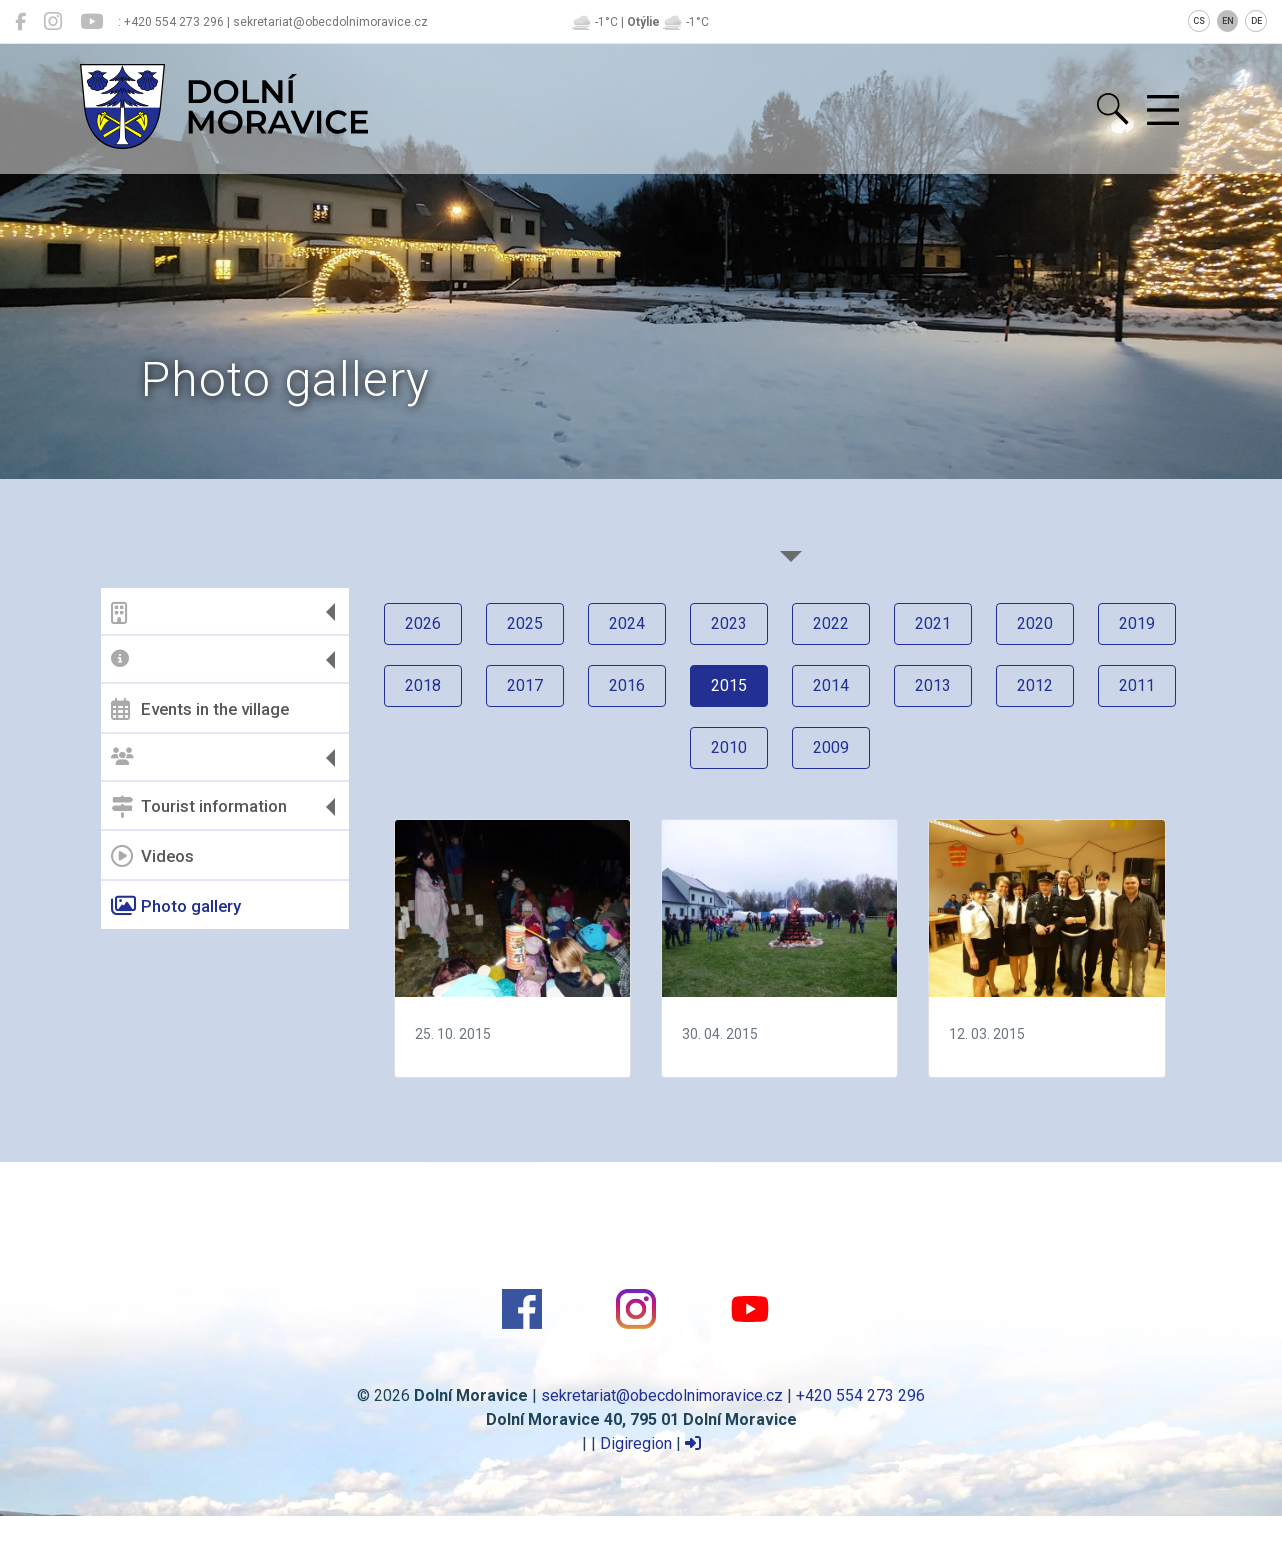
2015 (729, 685)
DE (1256, 21)
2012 (1035, 685)
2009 (831, 747)
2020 (1035, 623)
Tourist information (199, 807)
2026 (423, 623)
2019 (1137, 623)
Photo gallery (176, 906)
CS (1199, 21)
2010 (729, 747)
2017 (525, 685)
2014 (831, 685)
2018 (423, 685)
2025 (525, 623)
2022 (831, 623)
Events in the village (200, 709)
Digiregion (636, 1443)
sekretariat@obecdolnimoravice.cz (662, 1395)
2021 (933, 623)
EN (1228, 21)
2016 (627, 685)
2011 (1137, 685)
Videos (152, 856)
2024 (627, 623)
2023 (729, 623)
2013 (933, 685)
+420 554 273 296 (860, 1395)
